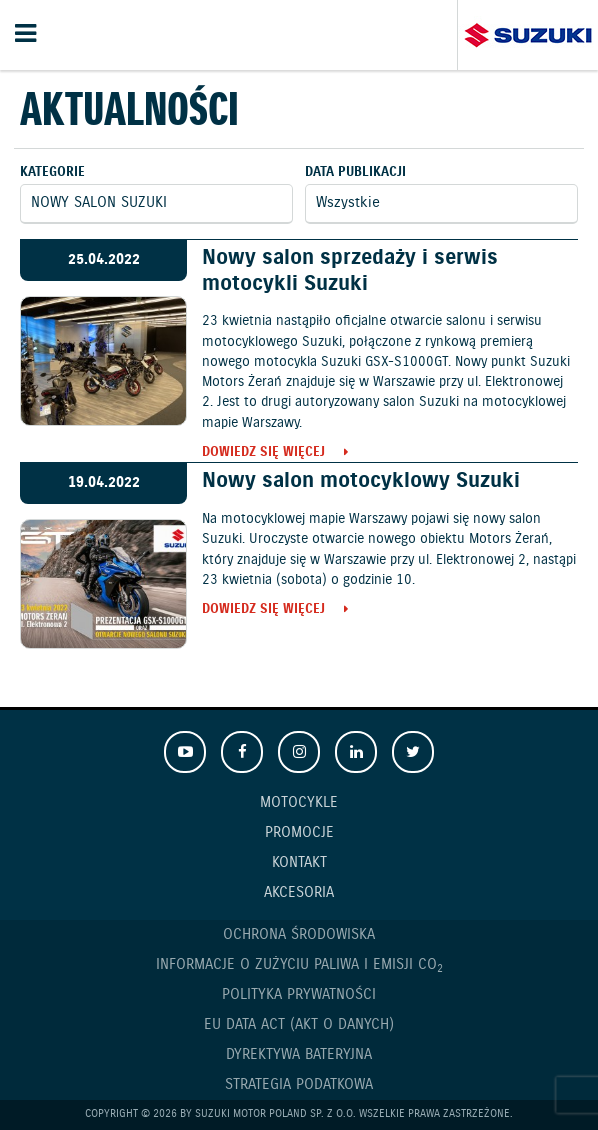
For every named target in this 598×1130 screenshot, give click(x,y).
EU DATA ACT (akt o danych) (299, 1025)
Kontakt (299, 863)
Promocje (299, 833)
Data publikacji (355, 172)
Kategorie (52, 172)
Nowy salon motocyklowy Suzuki (361, 481)
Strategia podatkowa (299, 1085)
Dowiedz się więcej (263, 453)
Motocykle (299, 803)
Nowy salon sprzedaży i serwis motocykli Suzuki (350, 270)
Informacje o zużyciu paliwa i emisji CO (299, 965)
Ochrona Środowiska (299, 935)
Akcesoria (299, 893)
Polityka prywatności (299, 995)
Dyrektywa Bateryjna (299, 1055)
